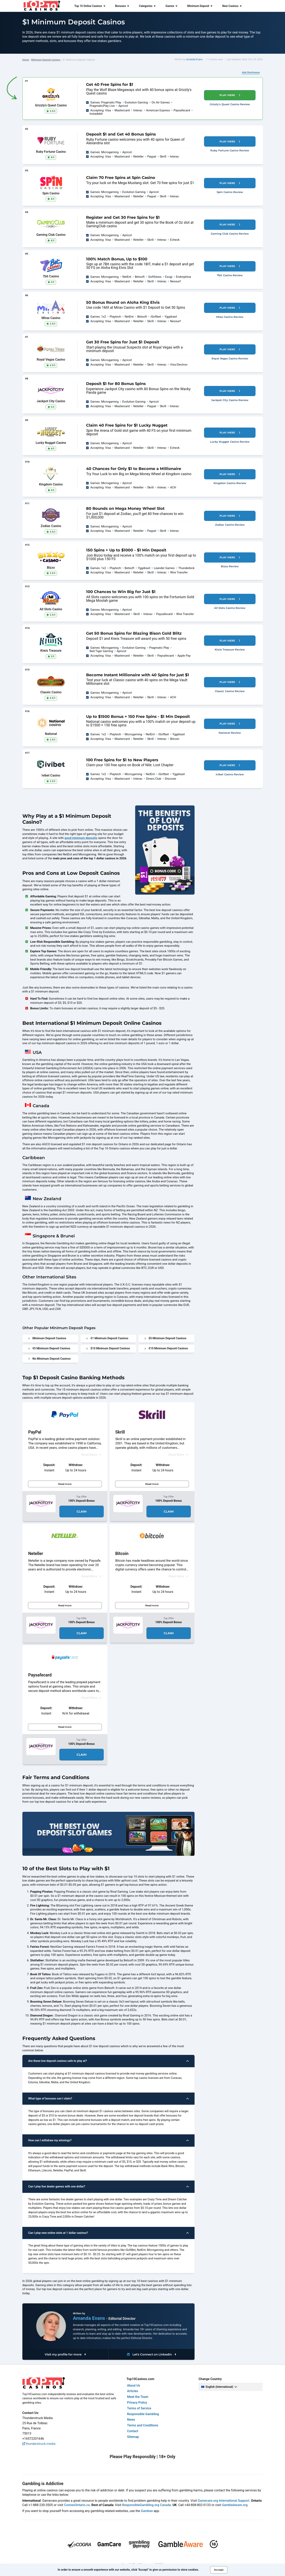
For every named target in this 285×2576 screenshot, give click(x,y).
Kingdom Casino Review (230, 483)
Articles (132, 2391)
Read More (89, 1455)
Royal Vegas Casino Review (230, 358)
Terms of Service (139, 2408)
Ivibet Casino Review (230, 774)
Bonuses (122, 6)
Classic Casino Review (230, 691)
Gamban (147, 2511)
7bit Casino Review (230, 275)
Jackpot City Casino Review (229, 400)
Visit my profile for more (65, 2354)
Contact (132, 2431)
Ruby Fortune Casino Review (229, 150)
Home (25, 59)
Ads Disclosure (251, 72)
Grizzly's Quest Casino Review (230, 104)
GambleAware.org (235, 2505)
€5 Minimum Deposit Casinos (49, 1348)
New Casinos (232, 6)
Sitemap (133, 2437)
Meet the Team (137, 2397)
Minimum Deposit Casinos (45, 59)
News (131, 2419)
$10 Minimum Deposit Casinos (108, 1348)
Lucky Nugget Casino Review (230, 441)
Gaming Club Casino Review (230, 233)
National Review (230, 732)
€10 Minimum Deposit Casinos (166, 1348)
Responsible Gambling (143, 2414)
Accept (219, 2569)
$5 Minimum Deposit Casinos (165, 1338)
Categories (147, 6)
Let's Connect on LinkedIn (151, 2354)
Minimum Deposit (199, 6)
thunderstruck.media (39, 2444)
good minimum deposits (81, 838)
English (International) (219, 2386)
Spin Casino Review (230, 192)
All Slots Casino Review (229, 607)
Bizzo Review (230, 566)
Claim (81, 1511)
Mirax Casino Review (229, 316)
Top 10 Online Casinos (89, 6)
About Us (133, 2385)
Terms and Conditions (142, 2425)
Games (171, 6)
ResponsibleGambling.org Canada (146, 2505)
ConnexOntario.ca (77, 2505)
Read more (64, 1483)
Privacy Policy (137, 2402)
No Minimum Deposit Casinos (49, 1358)
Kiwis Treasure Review (230, 649)
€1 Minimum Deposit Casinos (107, 1338)
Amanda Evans (194, 59)
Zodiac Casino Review (230, 524)
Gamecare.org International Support (223, 2500)
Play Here (229, 95)
